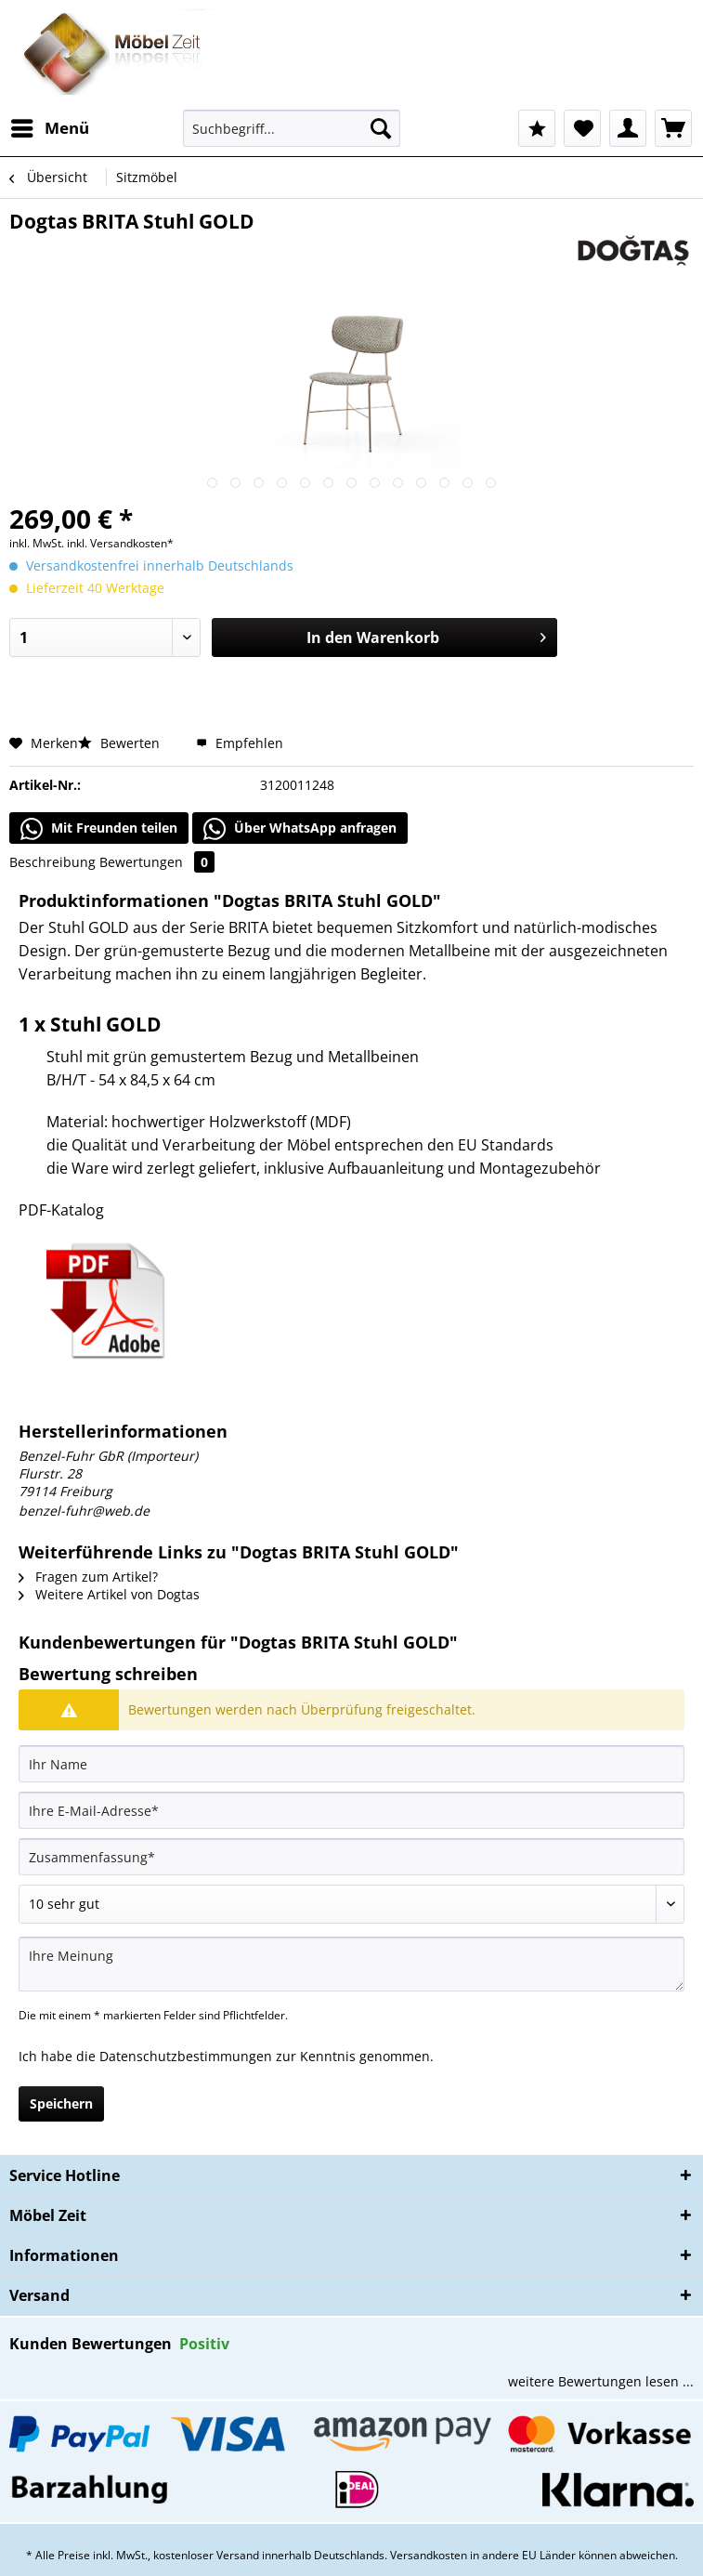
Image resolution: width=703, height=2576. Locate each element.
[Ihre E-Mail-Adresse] (351, 1810)
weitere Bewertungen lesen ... (601, 2381)
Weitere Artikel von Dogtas (109, 1594)
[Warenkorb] (673, 128)
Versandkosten (428, 2555)
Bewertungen (157, 862)
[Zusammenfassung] (351, 1856)
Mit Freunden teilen (98, 829)
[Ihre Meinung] (351, 1964)
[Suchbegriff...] (292, 128)
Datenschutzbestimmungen (185, 2056)
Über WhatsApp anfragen (300, 829)
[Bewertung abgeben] (351, 1904)
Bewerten (120, 743)
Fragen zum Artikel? (88, 1576)
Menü (50, 125)
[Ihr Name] (351, 1763)
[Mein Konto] (627, 128)
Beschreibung (52, 862)
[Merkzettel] (582, 128)
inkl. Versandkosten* (120, 543)
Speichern (61, 2103)
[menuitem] (49, 128)
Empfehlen (239, 743)
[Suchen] (380, 128)
